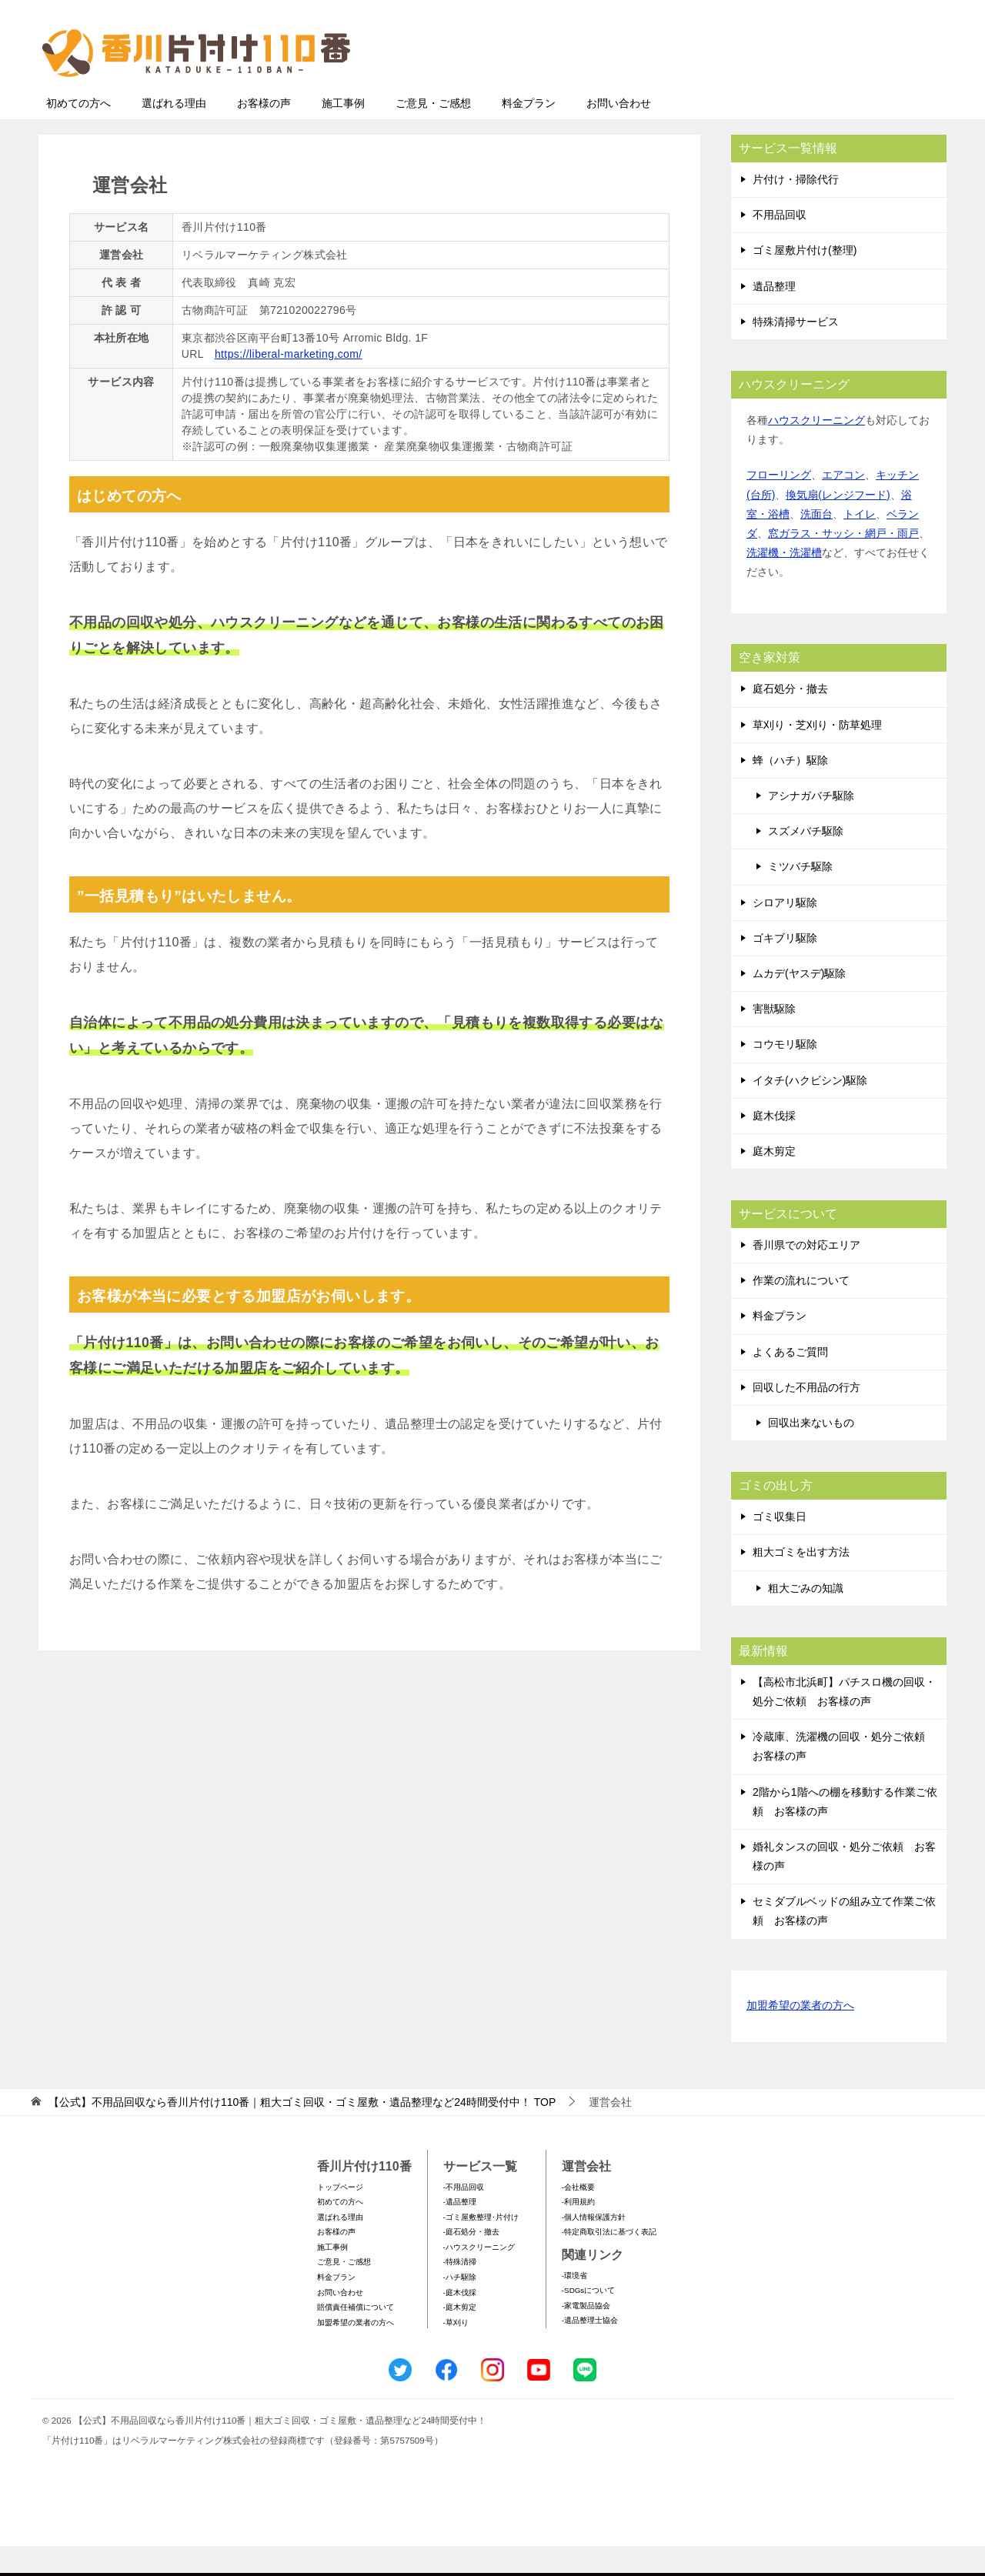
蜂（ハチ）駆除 (790, 790)
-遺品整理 (459, 2231)
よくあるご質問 (790, 1382)
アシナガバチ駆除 (811, 825)
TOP (302, 2132)
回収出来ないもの (811, 1452)
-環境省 (574, 2305)
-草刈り (456, 2352)
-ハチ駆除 (459, 2307)
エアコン (843, 505)
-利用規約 (578, 2231)
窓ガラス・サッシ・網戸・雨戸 (843, 563)
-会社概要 (578, 2217)
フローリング (778, 505)
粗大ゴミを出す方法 (801, 1582)
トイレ (859, 544)
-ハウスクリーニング (479, 2277)
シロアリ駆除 (785, 932)
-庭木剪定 (459, 2337)
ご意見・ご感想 (433, 133)
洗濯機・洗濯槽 (784, 582)
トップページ (340, 2217)
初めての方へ (78, 133)
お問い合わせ (618, 133)
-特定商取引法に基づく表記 (609, 2261)
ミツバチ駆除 (800, 896)
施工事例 (343, 133)
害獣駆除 (774, 1039)
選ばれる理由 (174, 133)
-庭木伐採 (459, 2322)
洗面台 (816, 544)
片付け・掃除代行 (796, 209)
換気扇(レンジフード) (838, 525)
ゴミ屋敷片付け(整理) (804, 280)
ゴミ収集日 (779, 1546)
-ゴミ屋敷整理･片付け (481, 2247)
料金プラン (529, 133)
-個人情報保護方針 (594, 2247)
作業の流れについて (801, 1310)
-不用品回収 (463, 2217)
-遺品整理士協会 (590, 2350)
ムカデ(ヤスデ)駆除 (799, 1003)
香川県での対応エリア (806, 1275)
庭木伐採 (774, 1146)
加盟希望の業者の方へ (800, 2036)
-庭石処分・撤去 (471, 2261)
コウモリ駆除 (785, 1074)
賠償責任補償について (355, 2337)
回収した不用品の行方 (806, 1417)
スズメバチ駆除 (805, 861)
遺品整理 (774, 316)
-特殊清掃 (459, 2291)
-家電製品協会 (586, 2335)
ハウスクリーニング (816, 450)
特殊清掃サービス (796, 351)
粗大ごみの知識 (805, 1618)
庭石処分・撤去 (790, 718)
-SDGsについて (588, 2320)
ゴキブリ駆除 (785, 968)
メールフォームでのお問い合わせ (803, 89)
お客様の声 (264, 133)
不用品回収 (779, 245)
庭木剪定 (774, 1181)
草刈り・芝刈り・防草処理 (817, 755)
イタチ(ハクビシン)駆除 (810, 1110)
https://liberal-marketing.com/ (288, 384)
